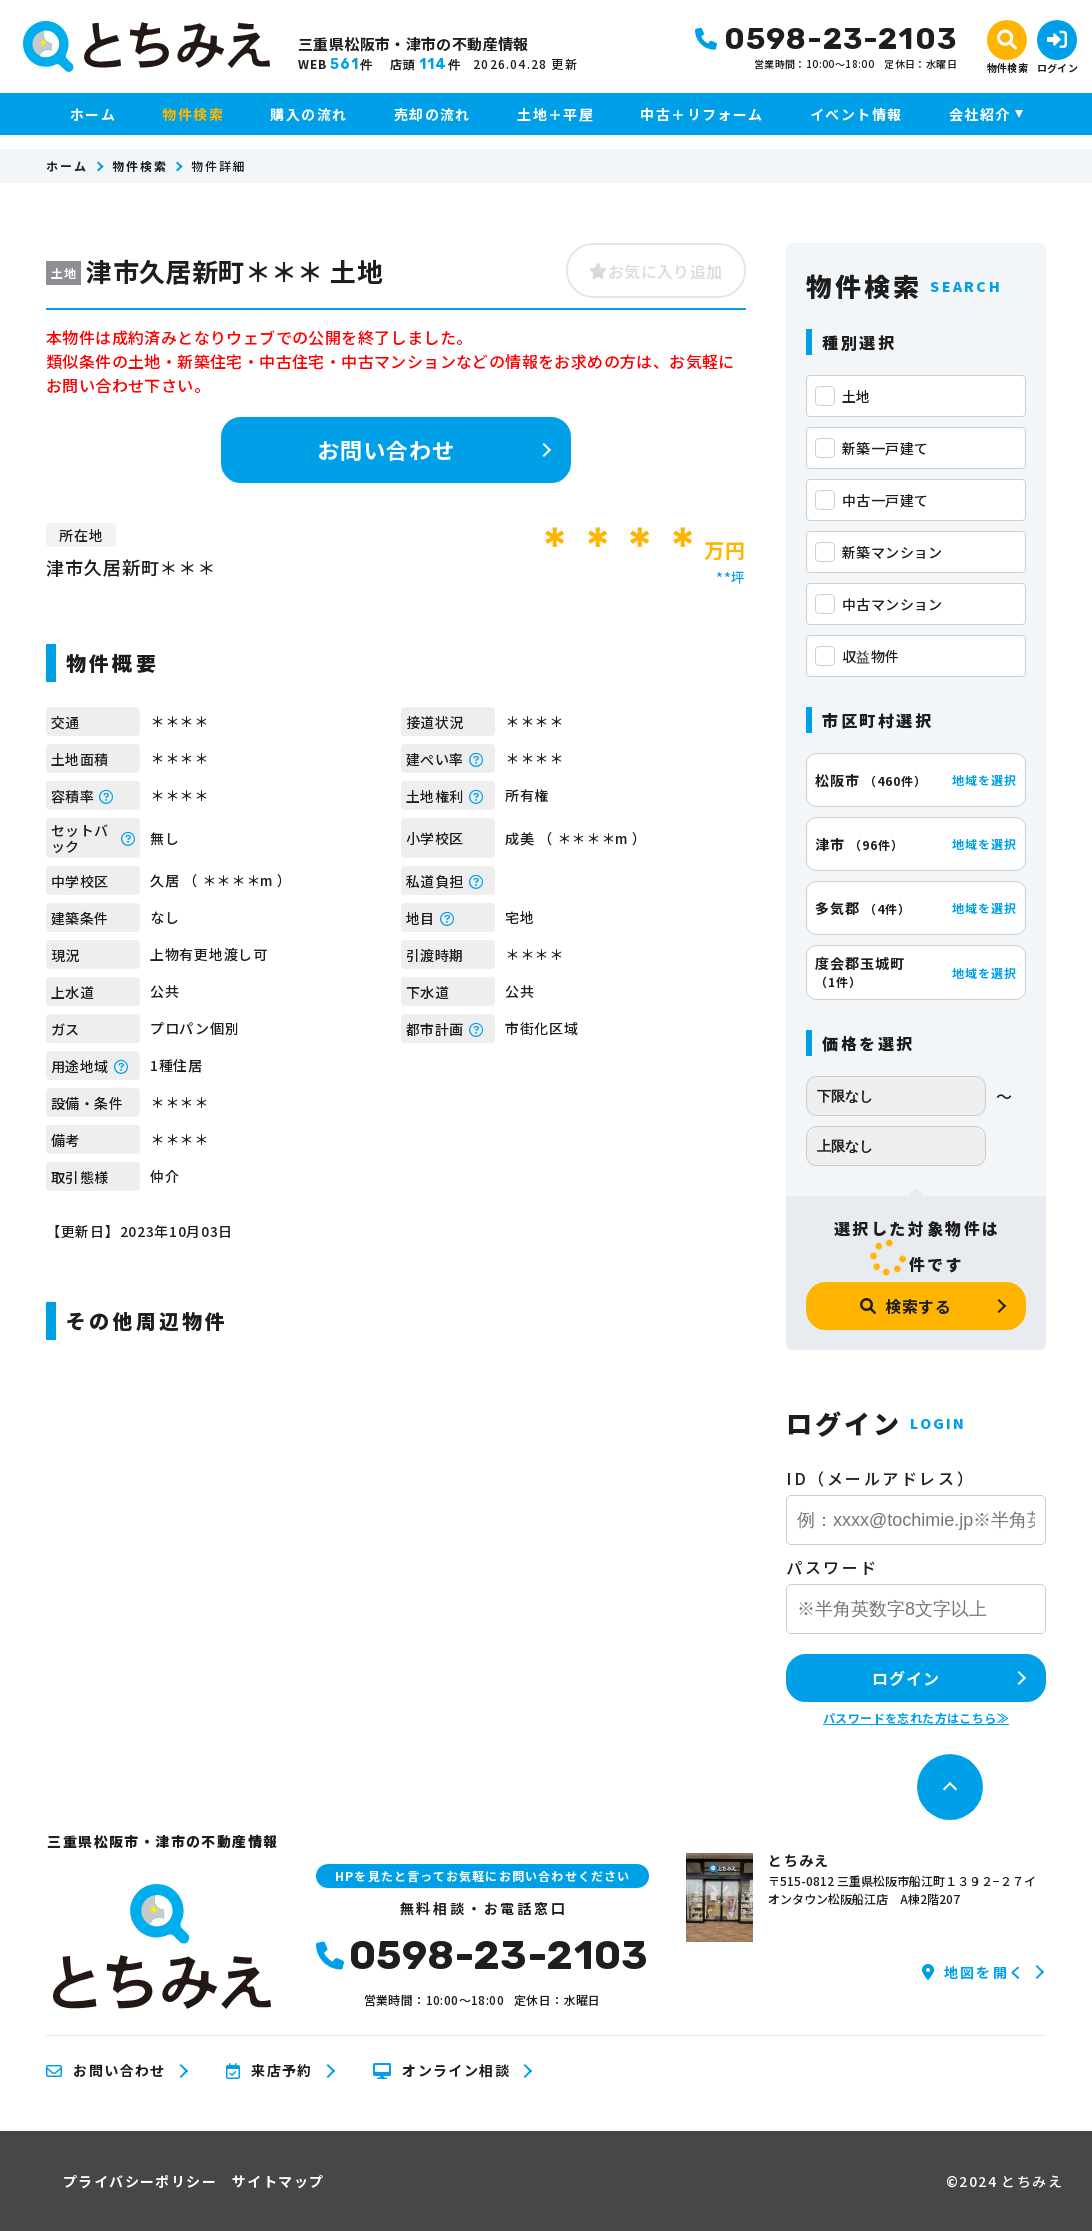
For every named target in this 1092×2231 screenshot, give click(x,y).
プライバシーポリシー (140, 2181)
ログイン (905, 1678)
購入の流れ (308, 114)
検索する (906, 1306)
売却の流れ (432, 114)
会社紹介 (980, 114)
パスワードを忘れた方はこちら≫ (916, 1717)
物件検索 (193, 114)
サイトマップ (278, 2181)
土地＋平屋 (555, 114)
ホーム (93, 114)
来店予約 (269, 2071)
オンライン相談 (441, 2071)
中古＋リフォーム (701, 114)
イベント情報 (856, 114)
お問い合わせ (386, 449)
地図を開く (973, 1972)
